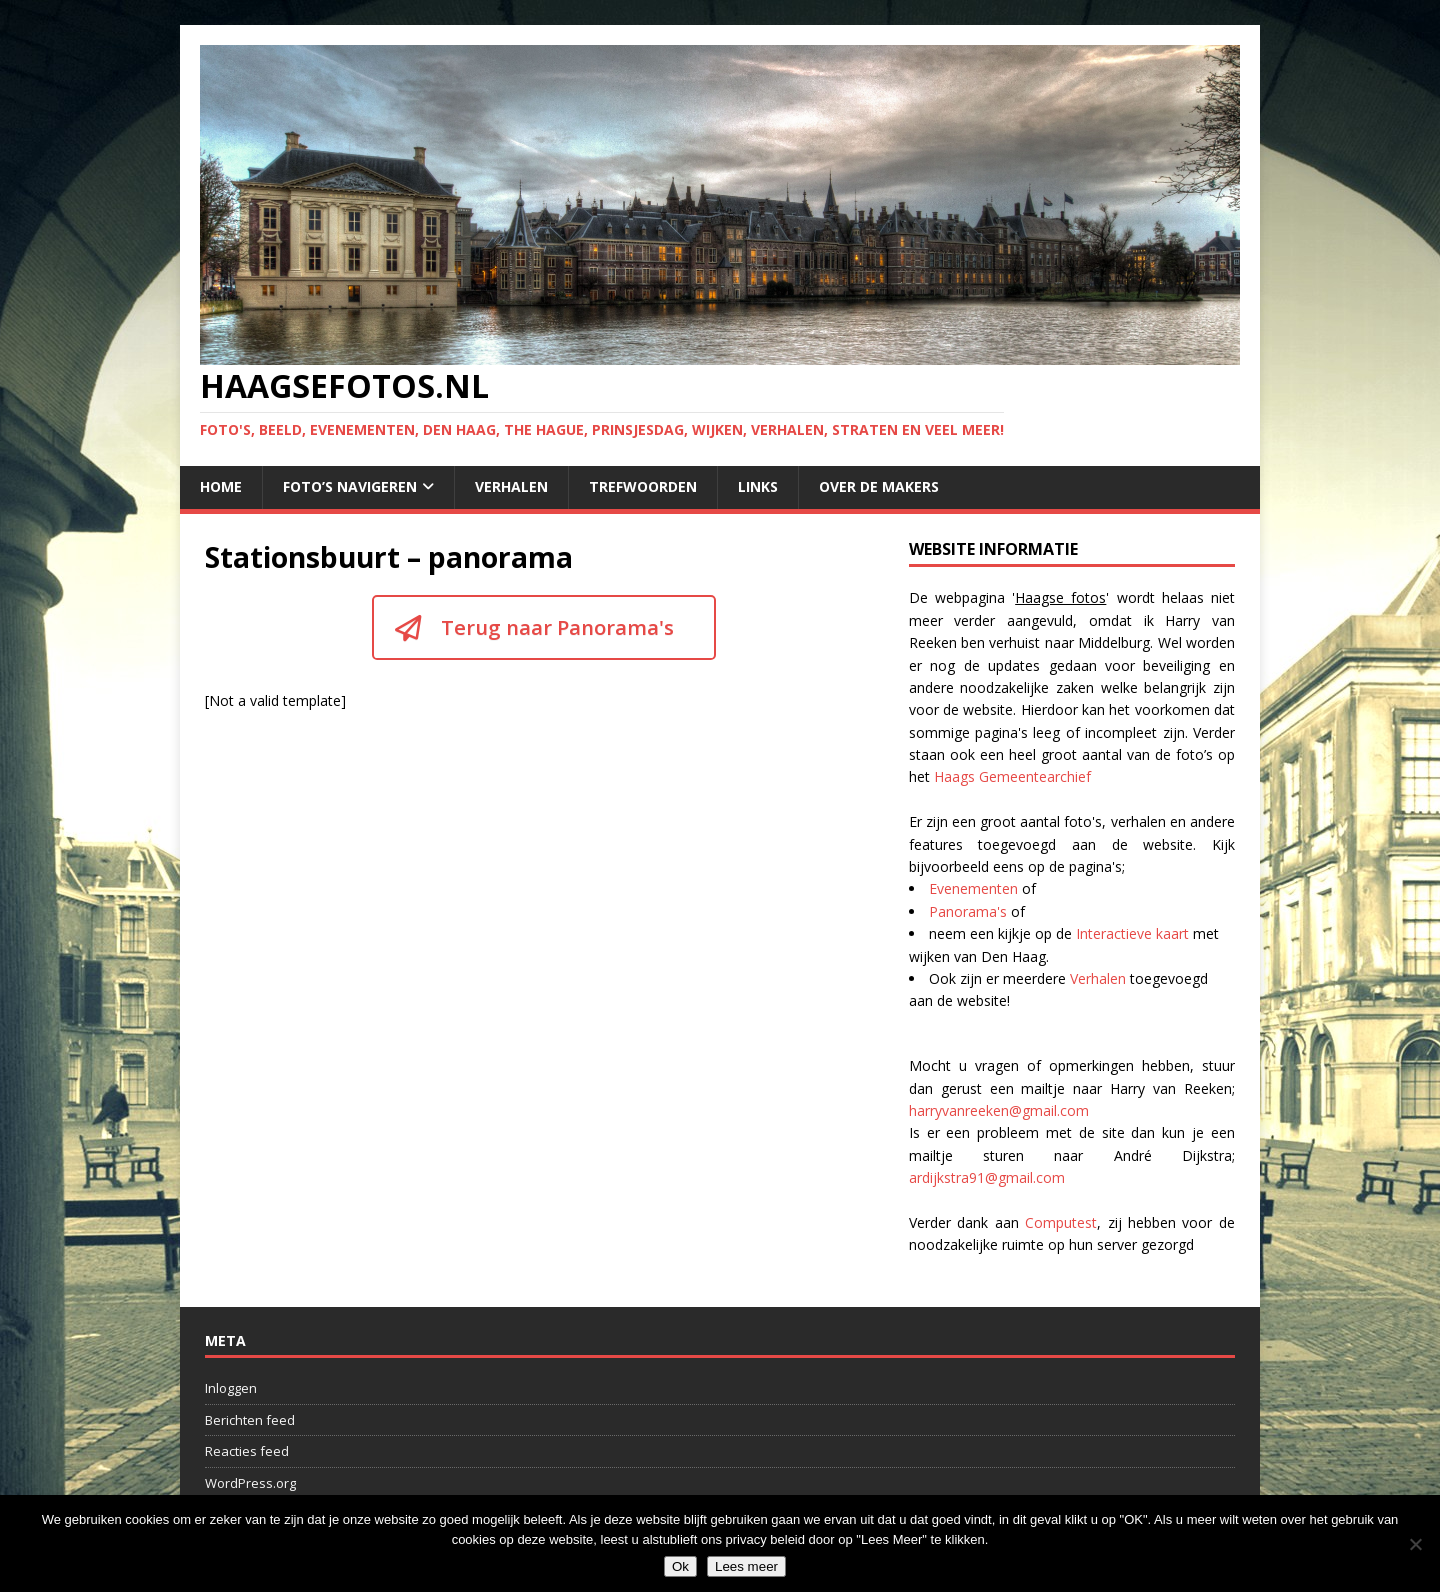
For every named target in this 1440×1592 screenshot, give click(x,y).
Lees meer (746, 1566)
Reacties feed (247, 1451)
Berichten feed (250, 1420)
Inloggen (231, 1388)
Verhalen (511, 486)
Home (221, 486)
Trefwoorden (643, 486)
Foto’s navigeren (350, 486)
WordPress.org (250, 1483)
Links (758, 486)
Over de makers (879, 486)
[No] (1415, 1544)
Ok (680, 1566)
